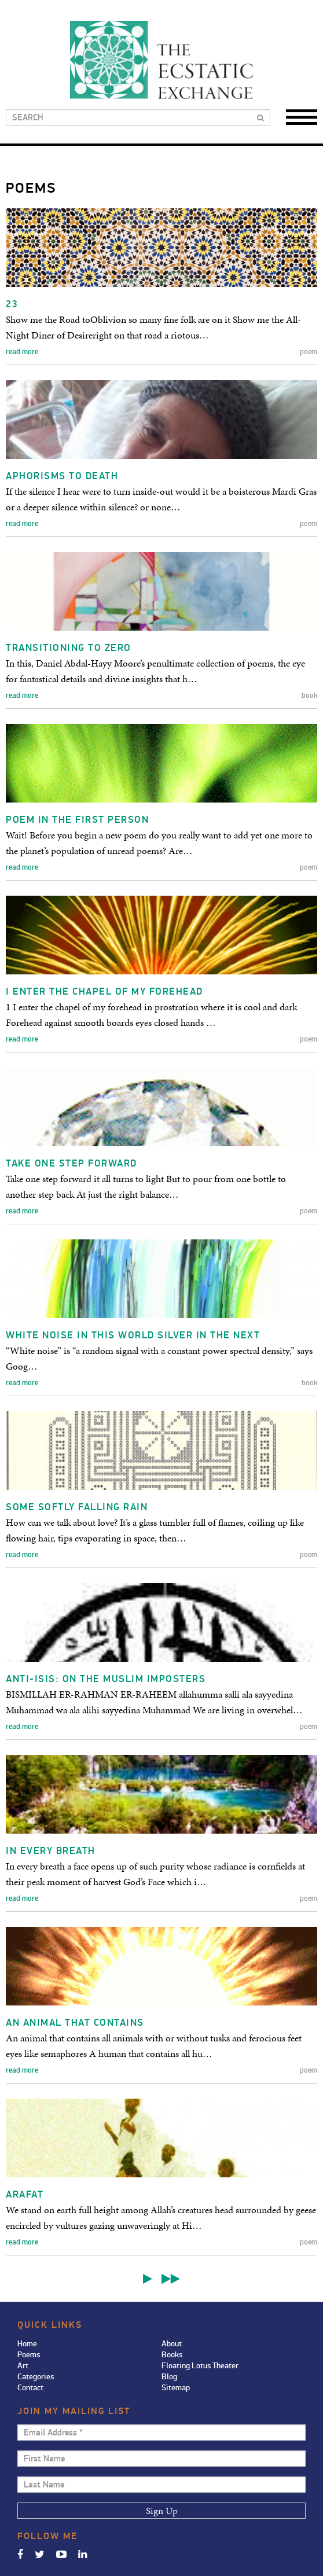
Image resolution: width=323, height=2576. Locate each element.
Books (172, 2355)
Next (147, 2279)
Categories (35, 2377)
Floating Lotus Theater (200, 2366)
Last (171, 2279)
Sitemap (176, 2388)
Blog (169, 2377)
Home (27, 2344)
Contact (30, 2388)
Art (22, 2366)
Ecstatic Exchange (161, 60)
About (172, 2344)
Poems (28, 2355)
